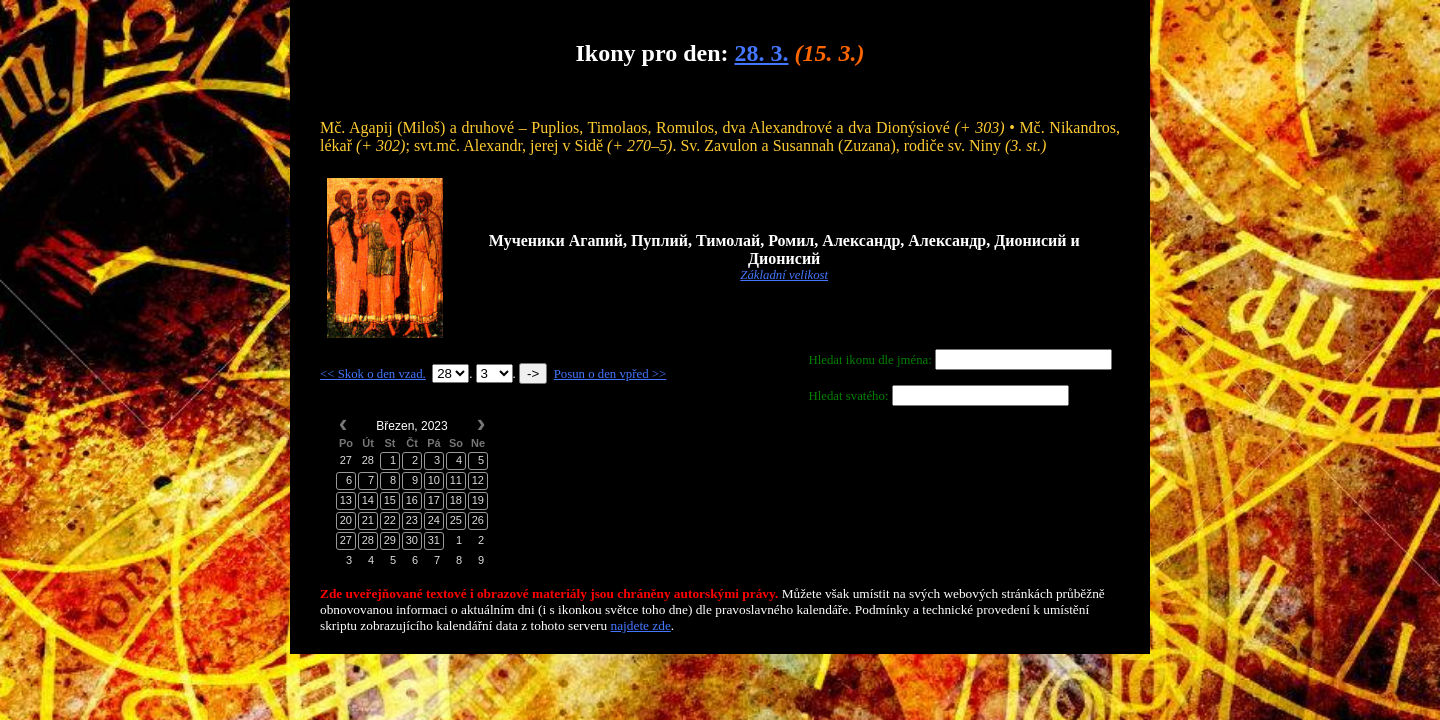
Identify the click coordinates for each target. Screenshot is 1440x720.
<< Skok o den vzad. (373, 374)
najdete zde (641, 625)
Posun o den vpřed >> (610, 374)
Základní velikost (784, 275)
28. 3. (761, 53)
